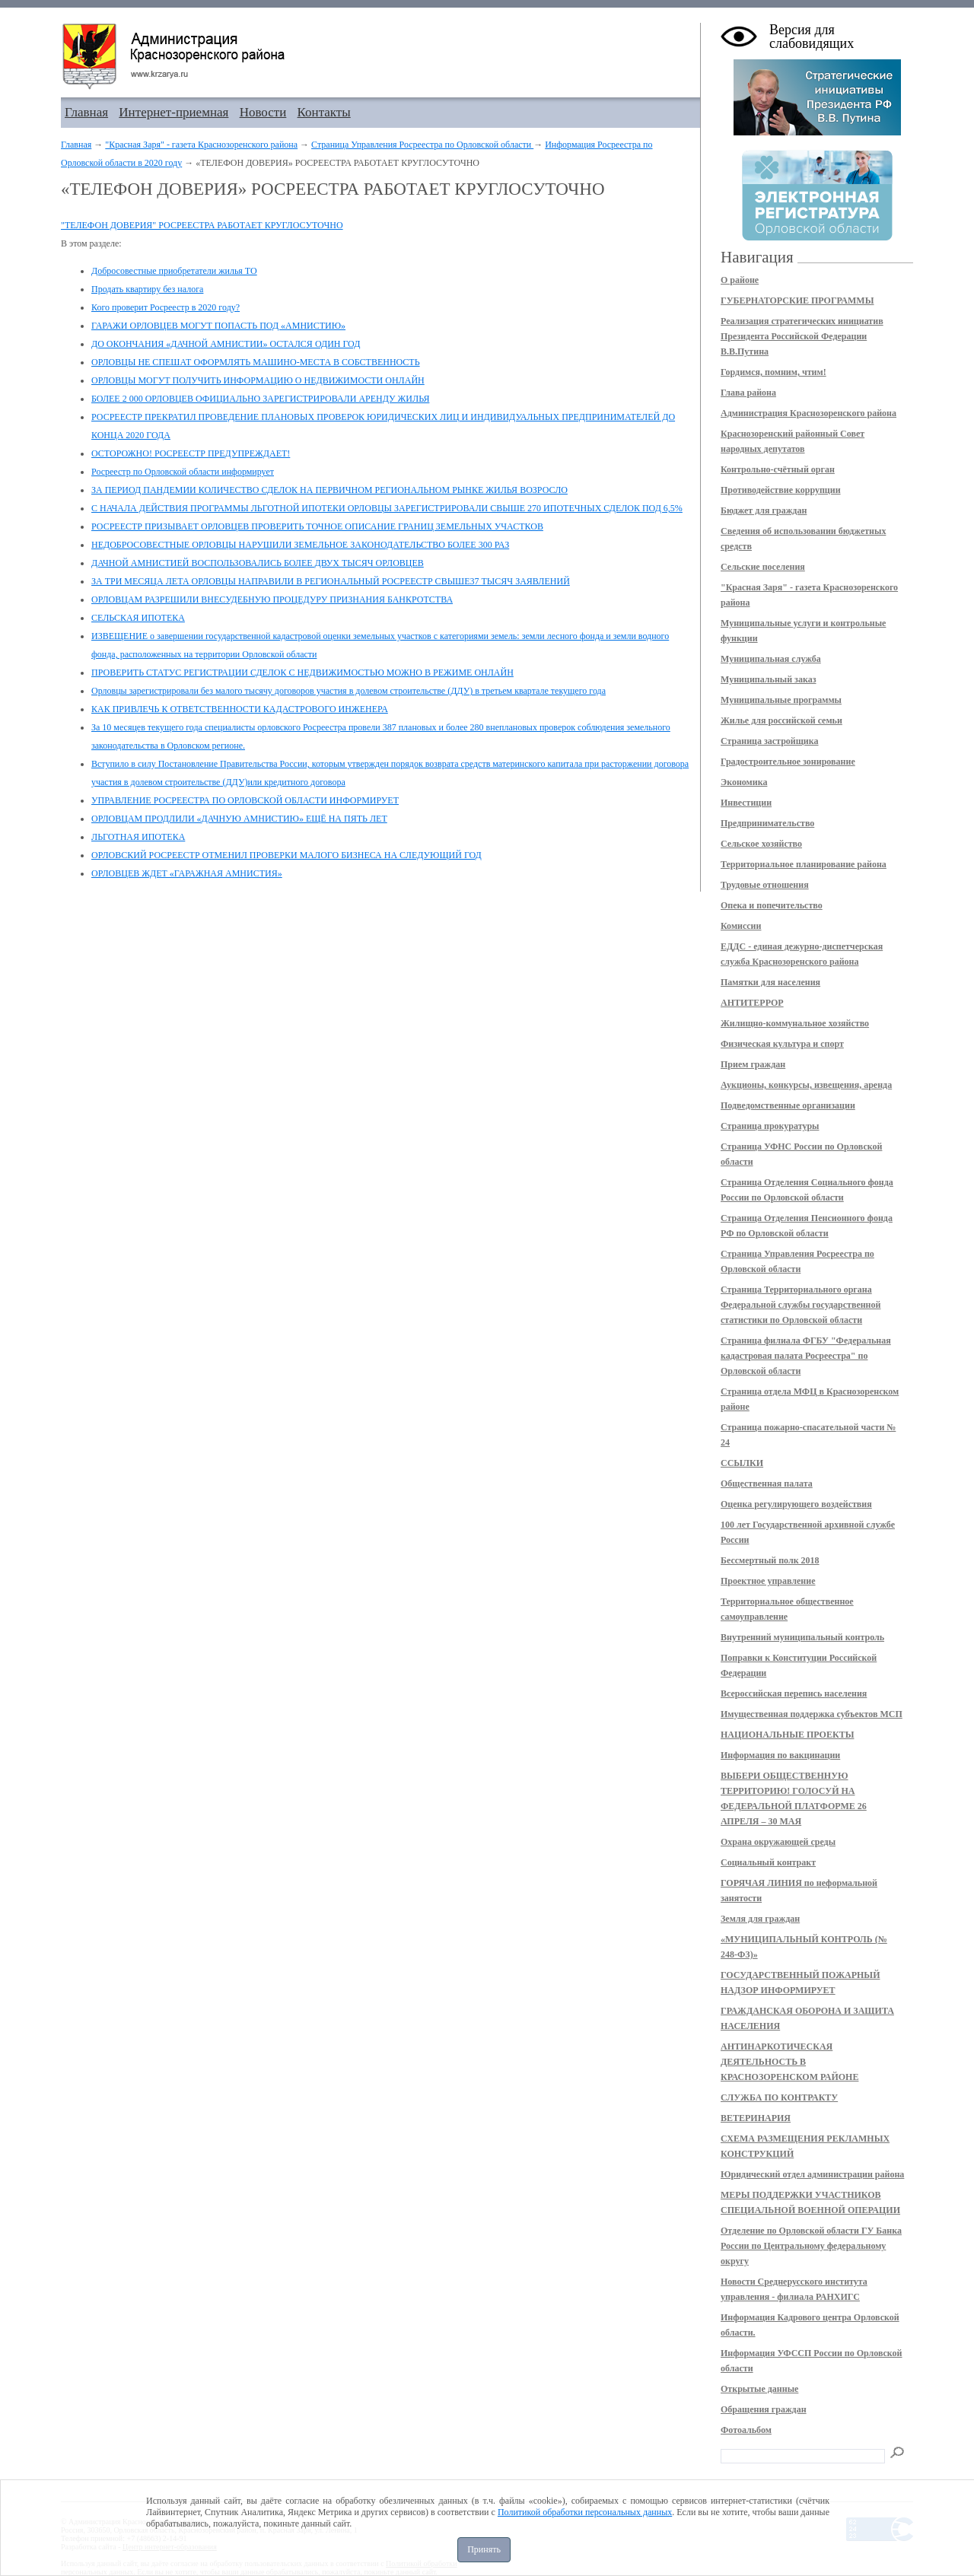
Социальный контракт (768, 1862)
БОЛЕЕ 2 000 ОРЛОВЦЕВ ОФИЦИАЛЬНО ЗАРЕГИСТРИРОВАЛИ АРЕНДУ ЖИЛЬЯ (260, 398)
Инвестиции (746, 802)
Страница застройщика (770, 741)
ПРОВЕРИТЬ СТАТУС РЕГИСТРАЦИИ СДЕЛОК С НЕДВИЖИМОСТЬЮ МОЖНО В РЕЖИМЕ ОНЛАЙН (302, 672)
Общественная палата (767, 1483)
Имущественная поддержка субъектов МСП (811, 1714)
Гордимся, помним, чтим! (773, 372)
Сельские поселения (763, 566)
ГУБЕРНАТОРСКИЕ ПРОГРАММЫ (797, 300)
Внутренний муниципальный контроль (802, 1637)
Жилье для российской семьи (781, 720)
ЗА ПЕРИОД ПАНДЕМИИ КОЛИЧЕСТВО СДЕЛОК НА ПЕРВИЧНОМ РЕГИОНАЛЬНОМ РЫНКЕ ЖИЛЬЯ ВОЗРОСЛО (329, 490)
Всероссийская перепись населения (794, 1693)
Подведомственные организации (788, 1105)
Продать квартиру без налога (147, 289)
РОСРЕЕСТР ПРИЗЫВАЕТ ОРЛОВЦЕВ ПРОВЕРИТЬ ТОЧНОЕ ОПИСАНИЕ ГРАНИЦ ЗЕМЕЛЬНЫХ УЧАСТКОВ (317, 526)
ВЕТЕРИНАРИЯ (756, 2118)
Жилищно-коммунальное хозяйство (795, 1023)
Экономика (744, 782)
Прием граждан (753, 1064)
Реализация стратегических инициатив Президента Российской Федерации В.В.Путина (802, 336)
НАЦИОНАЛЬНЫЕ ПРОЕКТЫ (787, 1734)
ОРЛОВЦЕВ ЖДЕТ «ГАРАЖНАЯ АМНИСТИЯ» (186, 873)
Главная (86, 112)
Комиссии (741, 926)
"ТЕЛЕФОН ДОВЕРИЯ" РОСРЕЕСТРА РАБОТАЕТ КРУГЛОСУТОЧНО (202, 225)
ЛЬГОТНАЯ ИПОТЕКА (138, 837)
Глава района (748, 392)
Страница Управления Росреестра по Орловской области (422, 144)
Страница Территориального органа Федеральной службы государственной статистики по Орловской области (800, 1304)
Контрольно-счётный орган (778, 469)
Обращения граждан (764, 2409)
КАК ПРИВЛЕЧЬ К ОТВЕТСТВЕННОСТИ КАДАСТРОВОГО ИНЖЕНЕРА (239, 709)
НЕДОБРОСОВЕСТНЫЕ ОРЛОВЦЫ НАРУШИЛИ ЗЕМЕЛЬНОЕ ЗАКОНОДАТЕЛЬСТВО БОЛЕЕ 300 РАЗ (300, 544)
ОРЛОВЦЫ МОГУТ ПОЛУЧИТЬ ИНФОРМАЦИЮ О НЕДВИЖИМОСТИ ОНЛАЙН (258, 380)
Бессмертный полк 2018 (770, 1560)
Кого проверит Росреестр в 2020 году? (165, 307)
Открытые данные (759, 2389)
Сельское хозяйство (761, 843)
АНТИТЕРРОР (752, 1002)
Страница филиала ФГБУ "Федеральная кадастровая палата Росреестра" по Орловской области (806, 1355)
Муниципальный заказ (768, 679)
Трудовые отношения (765, 884)
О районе (740, 280)
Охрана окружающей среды (778, 1842)
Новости (263, 112)
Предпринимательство (767, 823)
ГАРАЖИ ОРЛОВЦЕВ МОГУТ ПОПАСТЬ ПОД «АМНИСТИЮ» (218, 325)
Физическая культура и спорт (782, 1043)
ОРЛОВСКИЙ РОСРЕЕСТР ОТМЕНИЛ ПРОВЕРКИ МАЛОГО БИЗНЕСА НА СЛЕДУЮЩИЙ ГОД (286, 855)
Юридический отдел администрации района (812, 2174)
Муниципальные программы (781, 700)
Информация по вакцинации (780, 1755)
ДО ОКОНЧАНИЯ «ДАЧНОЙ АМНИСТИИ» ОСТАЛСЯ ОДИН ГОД (225, 344)
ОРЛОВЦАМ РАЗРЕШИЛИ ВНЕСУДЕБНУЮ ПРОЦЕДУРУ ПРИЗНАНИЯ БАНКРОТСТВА (272, 599)
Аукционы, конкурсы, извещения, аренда (806, 1085)
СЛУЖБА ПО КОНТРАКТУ (779, 2097)
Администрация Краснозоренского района (808, 413)
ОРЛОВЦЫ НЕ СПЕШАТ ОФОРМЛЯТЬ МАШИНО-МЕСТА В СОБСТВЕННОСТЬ (255, 362)
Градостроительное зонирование (788, 761)
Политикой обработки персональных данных (585, 2512)
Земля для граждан (760, 1918)
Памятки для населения (770, 982)
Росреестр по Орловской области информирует (182, 471)
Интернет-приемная (173, 112)
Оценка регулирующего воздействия (796, 1504)
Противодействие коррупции (781, 490)
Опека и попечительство (772, 905)
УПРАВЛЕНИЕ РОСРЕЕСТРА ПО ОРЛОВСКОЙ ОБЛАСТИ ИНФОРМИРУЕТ (245, 800)
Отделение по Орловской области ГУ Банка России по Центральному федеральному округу (811, 2245)
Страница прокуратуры (770, 1126)
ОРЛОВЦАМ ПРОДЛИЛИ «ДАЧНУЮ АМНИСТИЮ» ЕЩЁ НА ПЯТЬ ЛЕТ (239, 818)
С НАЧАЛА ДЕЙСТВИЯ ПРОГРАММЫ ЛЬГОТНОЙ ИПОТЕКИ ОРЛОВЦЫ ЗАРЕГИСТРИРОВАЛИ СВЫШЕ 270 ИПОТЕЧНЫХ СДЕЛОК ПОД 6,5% (387, 508)
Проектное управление (768, 1581)
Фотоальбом (746, 2430)
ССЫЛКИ (742, 1463)
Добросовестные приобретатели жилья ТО (174, 271)
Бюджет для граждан (764, 510)
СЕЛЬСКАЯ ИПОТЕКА (138, 617)
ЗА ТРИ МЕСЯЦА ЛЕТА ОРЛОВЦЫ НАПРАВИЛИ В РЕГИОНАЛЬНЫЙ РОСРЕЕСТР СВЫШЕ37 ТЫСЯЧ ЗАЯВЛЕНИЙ (330, 581)
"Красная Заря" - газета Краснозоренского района (201, 144)
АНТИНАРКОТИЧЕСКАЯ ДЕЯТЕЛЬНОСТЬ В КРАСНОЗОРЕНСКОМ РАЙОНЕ (789, 2061)
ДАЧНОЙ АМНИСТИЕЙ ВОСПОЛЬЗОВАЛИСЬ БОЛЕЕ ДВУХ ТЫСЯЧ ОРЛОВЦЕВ (257, 563)
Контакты (324, 112)
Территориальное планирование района (803, 864)
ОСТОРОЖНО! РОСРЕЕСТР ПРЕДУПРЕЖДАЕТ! (190, 453)
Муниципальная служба (771, 659)
